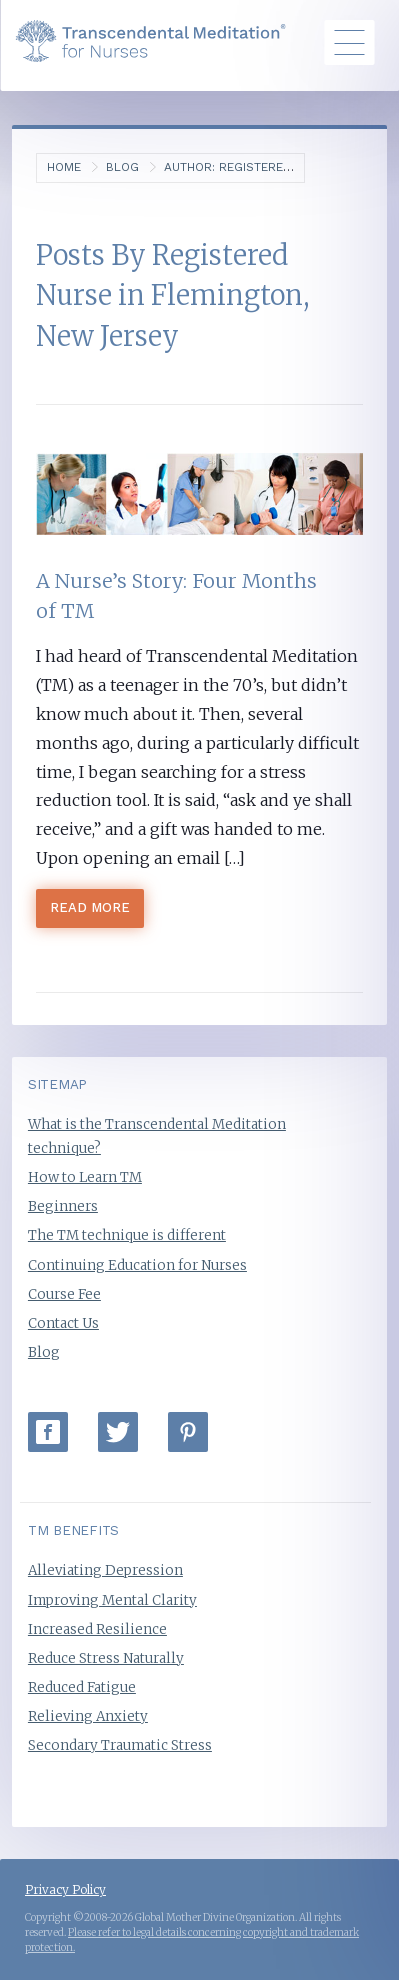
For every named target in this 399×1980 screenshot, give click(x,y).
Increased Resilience (97, 1629)
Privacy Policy (65, 1889)
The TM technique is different (127, 1235)
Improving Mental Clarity (112, 1600)
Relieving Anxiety (88, 1716)
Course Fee (64, 1294)
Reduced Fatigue (82, 1687)
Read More (90, 907)
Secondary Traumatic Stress (120, 1745)
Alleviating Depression (105, 1570)
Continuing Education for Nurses (137, 1265)
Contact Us (63, 1323)
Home (64, 167)
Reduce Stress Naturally (106, 1658)
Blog (122, 167)
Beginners (63, 1206)
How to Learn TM (85, 1177)
